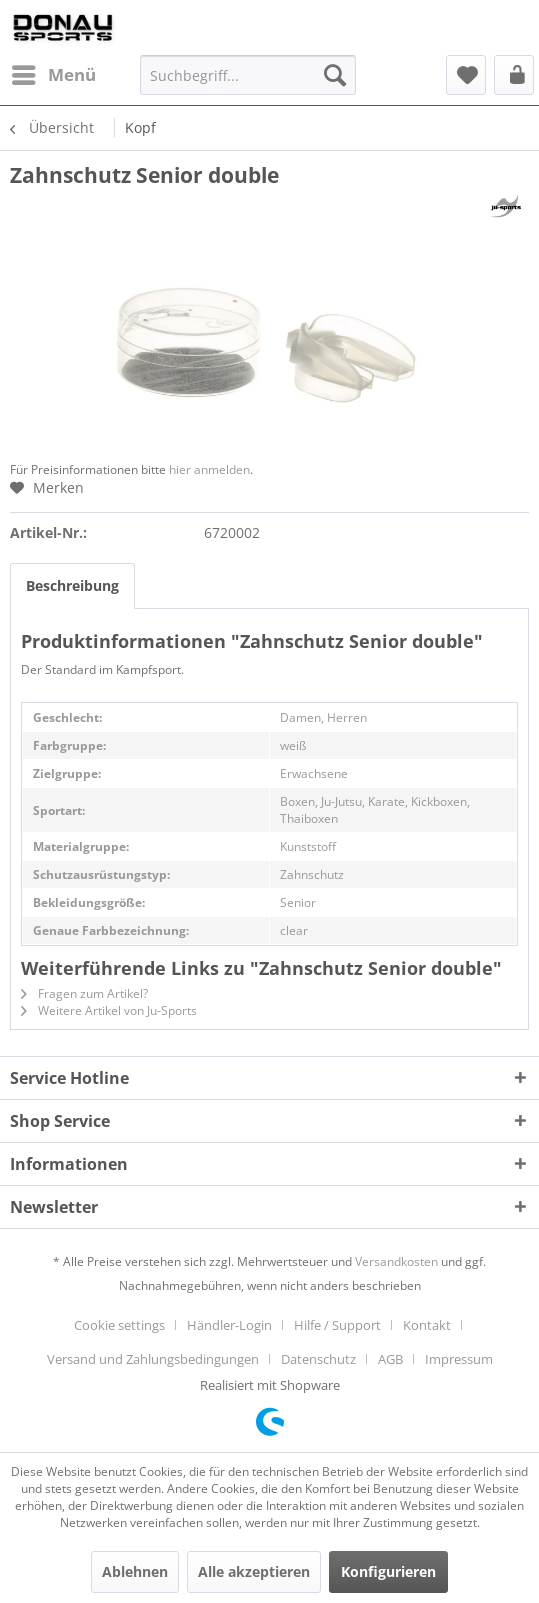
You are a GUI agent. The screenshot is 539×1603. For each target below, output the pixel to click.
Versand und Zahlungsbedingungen (153, 1359)
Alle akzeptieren (254, 1571)
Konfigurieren (388, 1571)
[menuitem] (53, 75)
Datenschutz (318, 1359)
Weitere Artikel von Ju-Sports (109, 1010)
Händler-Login (229, 1325)
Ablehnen (135, 1571)
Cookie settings (119, 1325)
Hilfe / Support (337, 1325)
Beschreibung (72, 585)
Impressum (459, 1359)
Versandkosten (396, 1261)
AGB (390, 1359)
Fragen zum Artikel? (84, 993)
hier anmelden (209, 469)
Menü (54, 72)
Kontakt (427, 1325)
